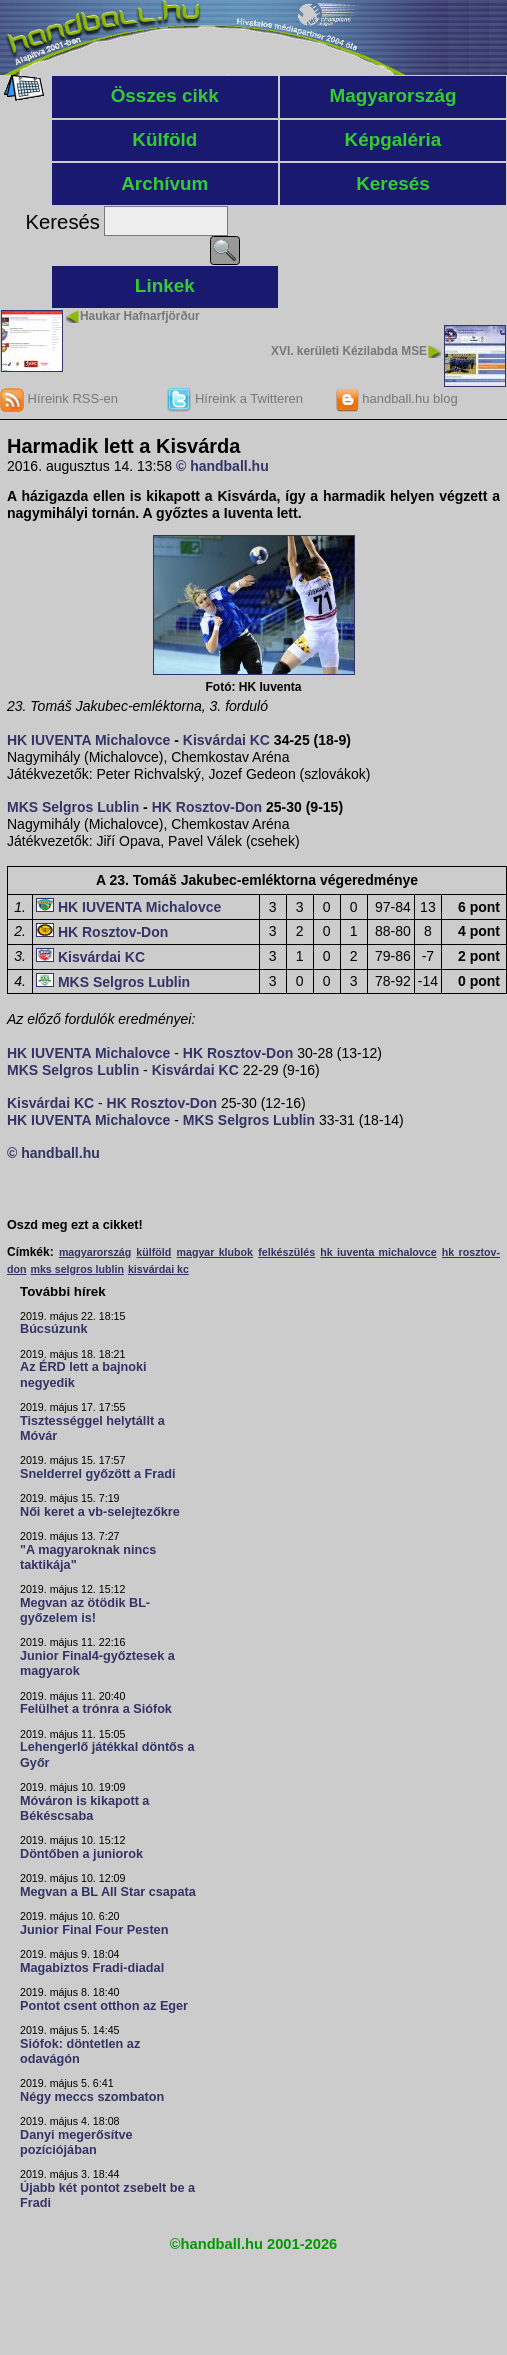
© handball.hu (222, 466)
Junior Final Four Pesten (94, 1930)
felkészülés (286, 1252)
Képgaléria (393, 139)
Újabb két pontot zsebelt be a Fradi (107, 2195)
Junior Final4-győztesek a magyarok (97, 1663)
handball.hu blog (396, 398)
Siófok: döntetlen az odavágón (80, 2051)
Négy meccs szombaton (92, 2097)
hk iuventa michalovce (378, 1252)
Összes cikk (165, 95)
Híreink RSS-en (59, 398)
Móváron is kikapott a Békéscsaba (84, 1808)
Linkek (165, 285)
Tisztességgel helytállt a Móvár (92, 1428)
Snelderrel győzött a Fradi (97, 1474)
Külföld (164, 139)
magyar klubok (215, 1252)
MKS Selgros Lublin (73, 807)
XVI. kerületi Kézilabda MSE (349, 351)
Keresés (393, 183)
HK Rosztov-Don (207, 807)
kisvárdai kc (158, 1269)
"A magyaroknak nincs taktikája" (88, 1557)
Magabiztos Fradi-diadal (92, 1968)
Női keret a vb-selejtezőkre (100, 1512)
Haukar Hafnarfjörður (140, 316)
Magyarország (392, 95)
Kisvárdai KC (226, 740)
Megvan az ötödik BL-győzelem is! (85, 1610)
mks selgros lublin (77, 1269)
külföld (153, 1252)
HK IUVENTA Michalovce (88, 740)
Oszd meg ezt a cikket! (75, 1225)
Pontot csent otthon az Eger (104, 2006)
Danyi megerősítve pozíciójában (76, 2142)
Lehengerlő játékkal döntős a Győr (107, 1754)
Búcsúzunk (54, 1329)
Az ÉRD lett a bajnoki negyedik (83, 1374)
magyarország (95, 1252)
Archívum (164, 183)
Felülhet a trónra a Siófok (96, 1709)
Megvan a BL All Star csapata (108, 1892)
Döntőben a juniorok (81, 1854)
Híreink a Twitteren (235, 398)
